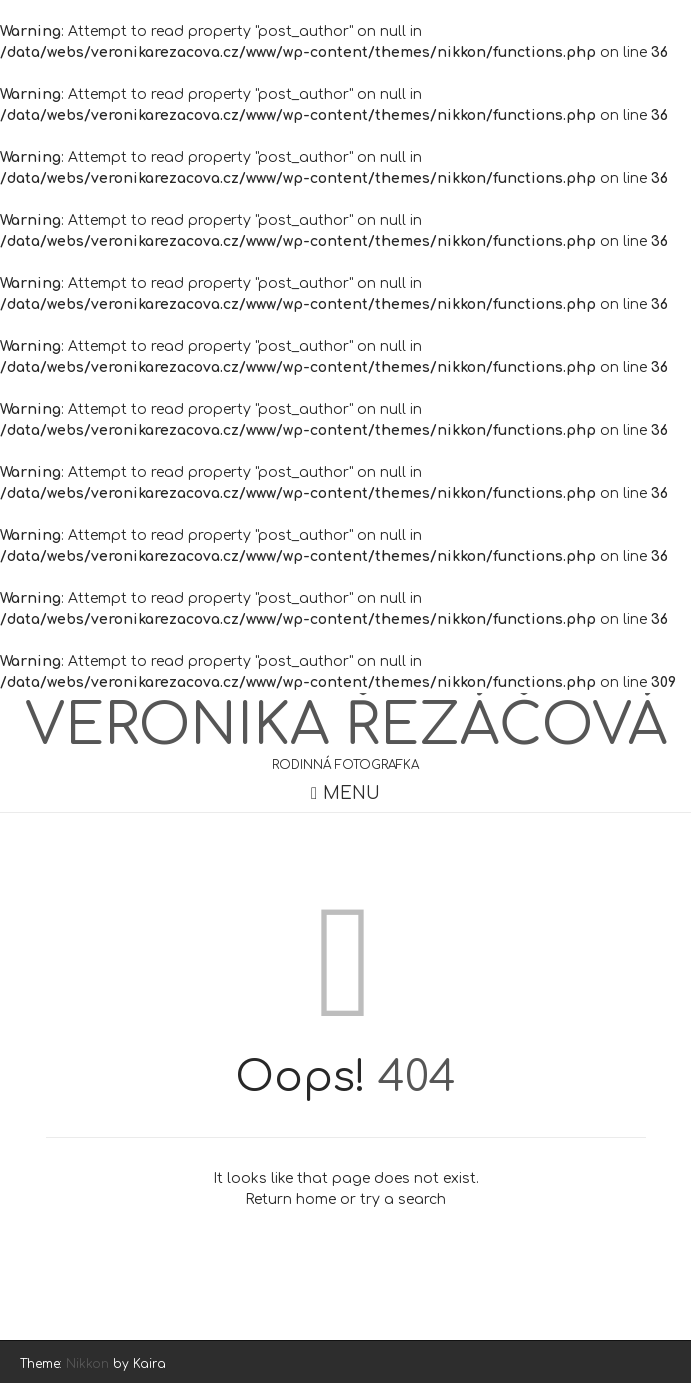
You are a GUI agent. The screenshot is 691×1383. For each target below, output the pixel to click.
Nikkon (87, 1364)
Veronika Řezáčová (346, 726)
